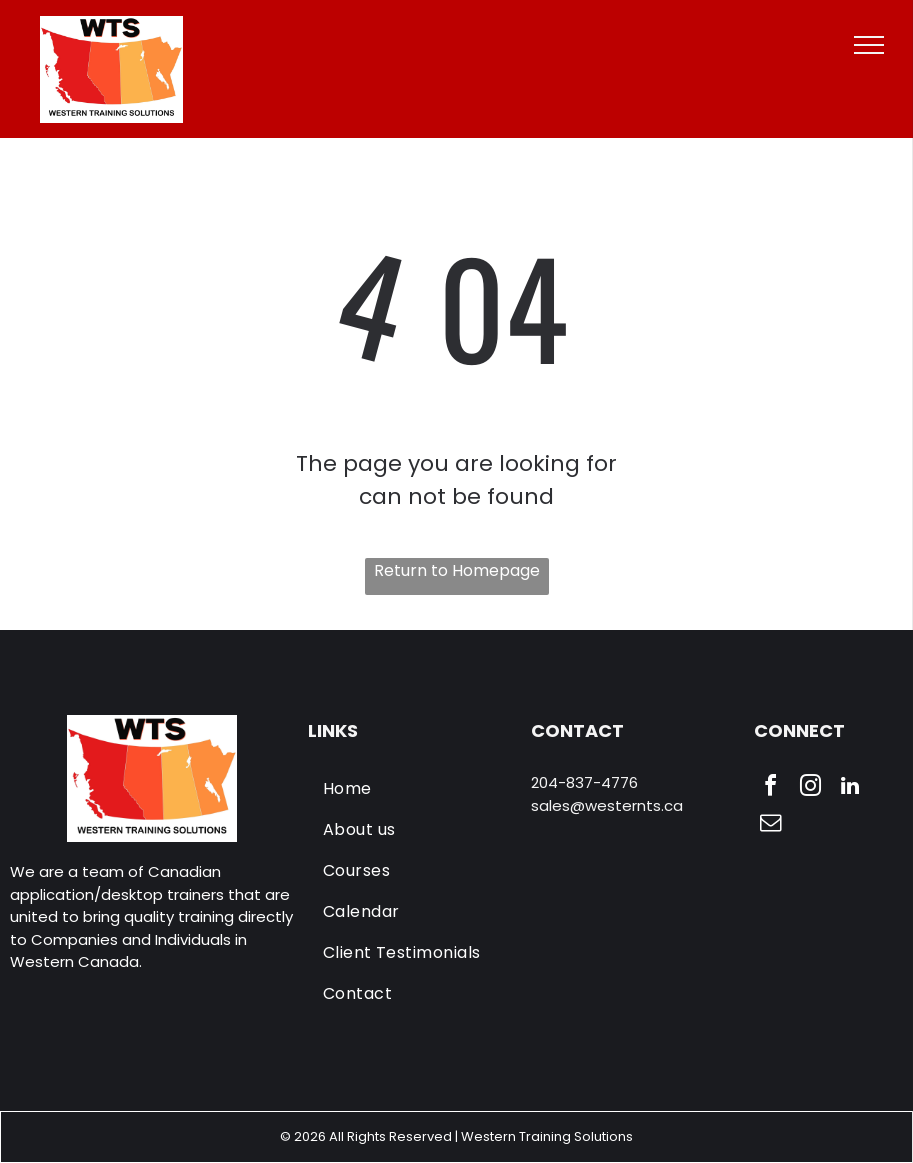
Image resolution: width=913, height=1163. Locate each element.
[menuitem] (412, 788)
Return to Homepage (457, 570)
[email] (770, 825)
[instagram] (810, 788)
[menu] (869, 45)
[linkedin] (850, 788)
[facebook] (770, 788)
